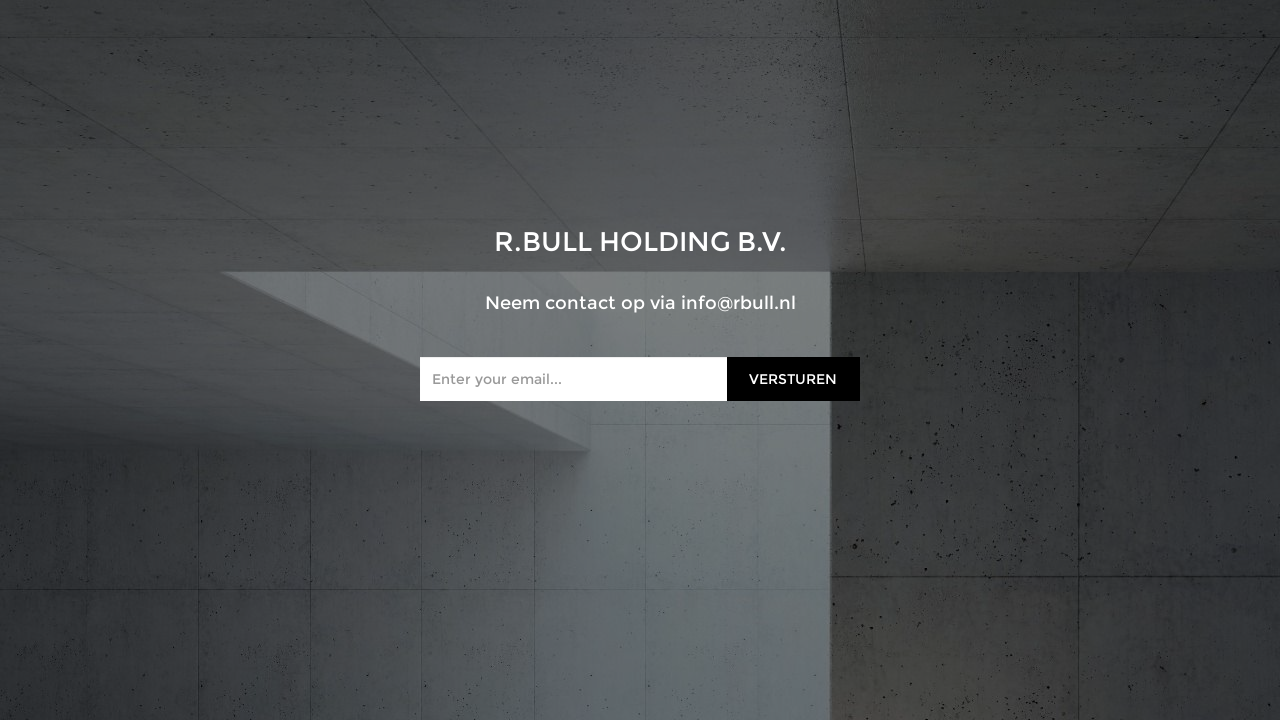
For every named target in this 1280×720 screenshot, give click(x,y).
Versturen (793, 379)
